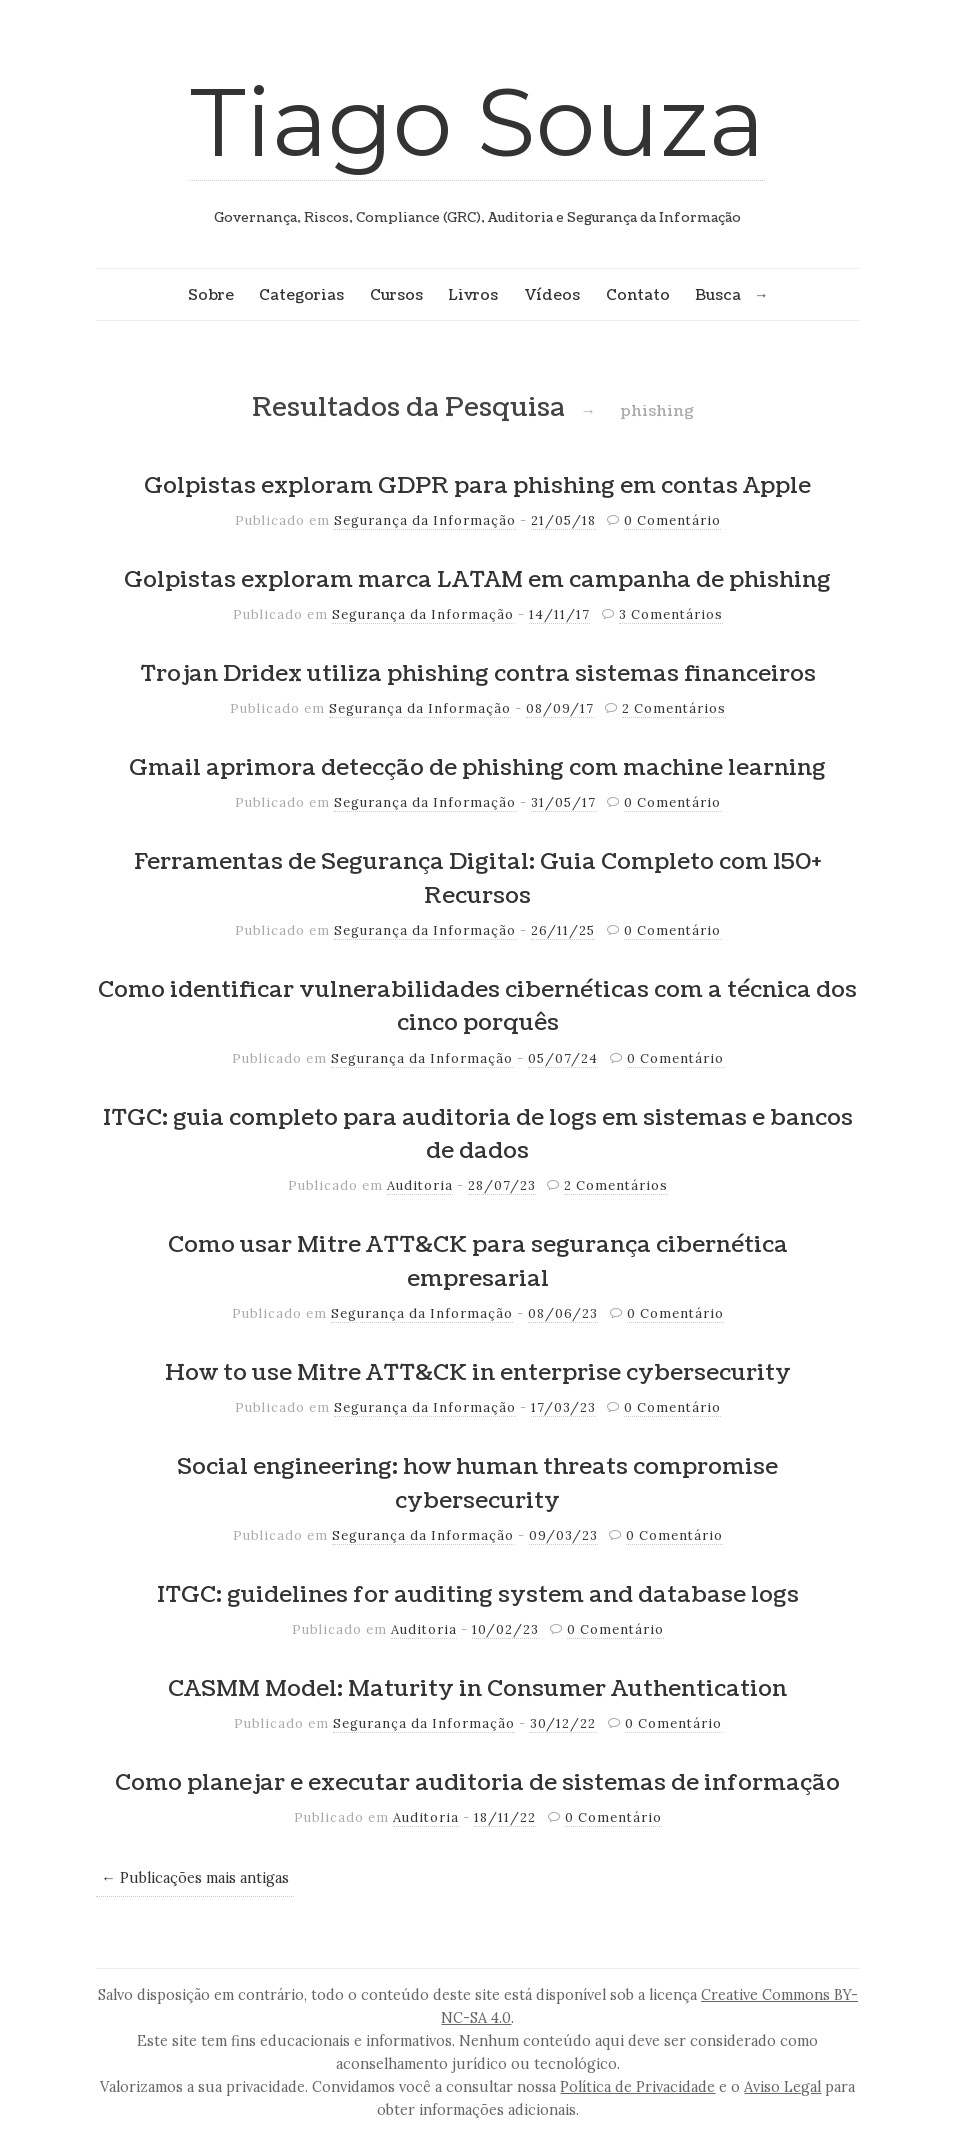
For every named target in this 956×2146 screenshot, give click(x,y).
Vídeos (552, 295)
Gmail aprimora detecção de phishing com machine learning (477, 768)
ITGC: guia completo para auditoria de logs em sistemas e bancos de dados (478, 1135)
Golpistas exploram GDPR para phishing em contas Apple (477, 486)
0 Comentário (672, 520)
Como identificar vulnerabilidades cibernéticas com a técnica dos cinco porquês (477, 1007)
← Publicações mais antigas (194, 1878)
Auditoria (420, 1185)
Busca (718, 295)
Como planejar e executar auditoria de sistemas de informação (477, 1783)
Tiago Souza (477, 121)
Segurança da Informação (425, 520)
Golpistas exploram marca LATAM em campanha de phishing (477, 580)
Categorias (301, 295)
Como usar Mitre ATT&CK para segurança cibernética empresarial (478, 1262)
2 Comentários (674, 708)
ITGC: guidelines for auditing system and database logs (478, 1595)
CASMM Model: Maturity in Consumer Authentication (477, 1689)
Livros (473, 295)
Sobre (211, 295)
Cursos (396, 295)
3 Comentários (671, 614)
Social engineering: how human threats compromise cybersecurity (477, 1484)
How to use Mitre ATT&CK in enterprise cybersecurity (478, 1373)
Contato (638, 295)
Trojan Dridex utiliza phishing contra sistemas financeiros (478, 674)
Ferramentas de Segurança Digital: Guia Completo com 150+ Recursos (478, 879)
